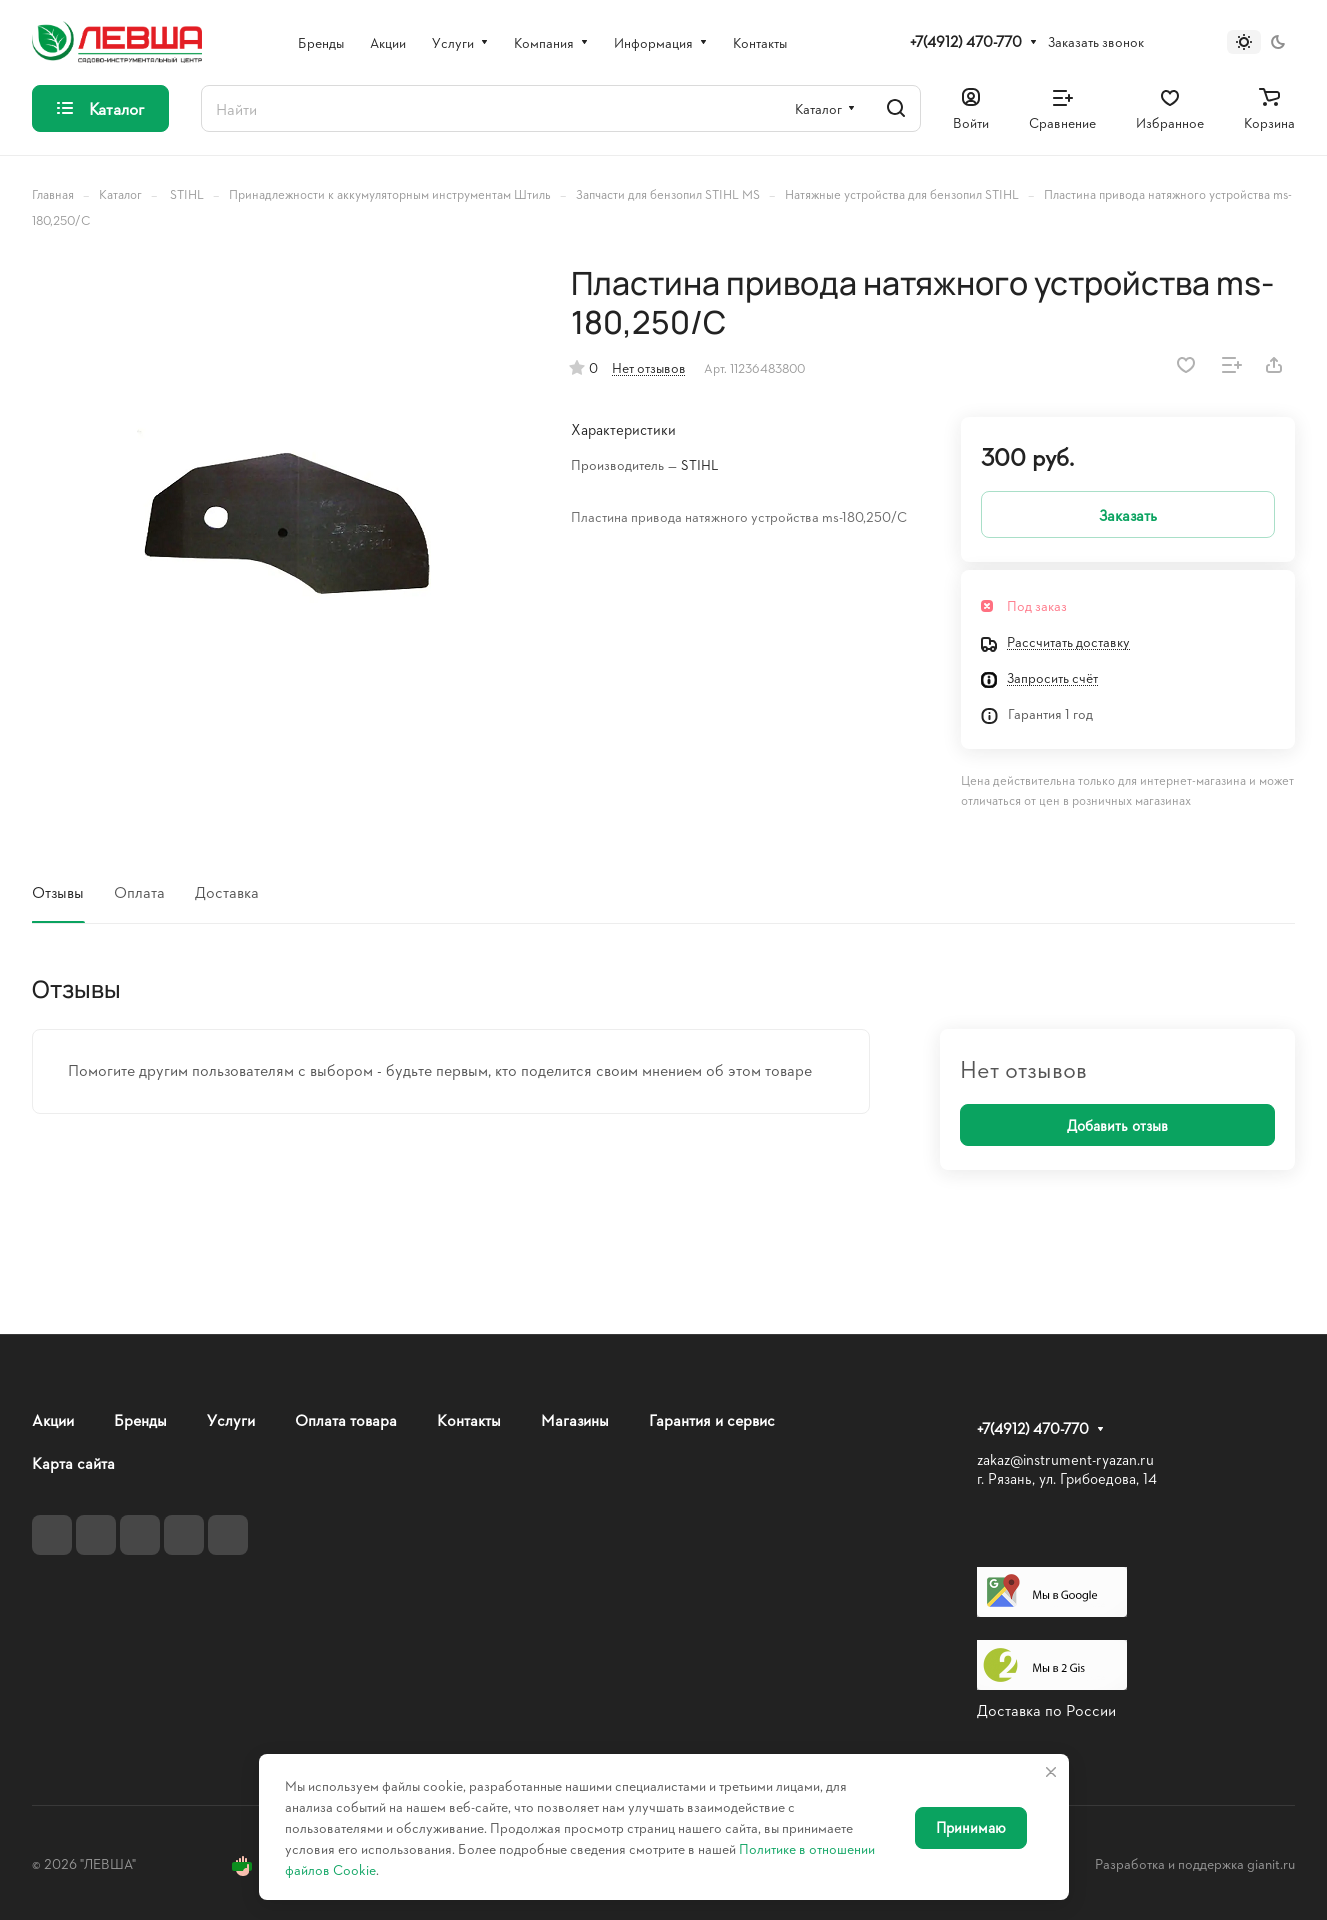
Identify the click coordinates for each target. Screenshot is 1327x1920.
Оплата (139, 891)
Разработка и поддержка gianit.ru (1195, 1863)
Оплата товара (346, 1419)
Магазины (575, 1419)
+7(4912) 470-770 (966, 42)
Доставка (227, 891)
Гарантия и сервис (712, 1419)
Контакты (469, 1419)
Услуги (231, 1419)
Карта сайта (73, 1462)
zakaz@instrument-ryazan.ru (1065, 1459)
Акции (53, 1419)
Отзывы (58, 891)
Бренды (140, 1419)
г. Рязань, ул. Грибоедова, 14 (1067, 1478)
